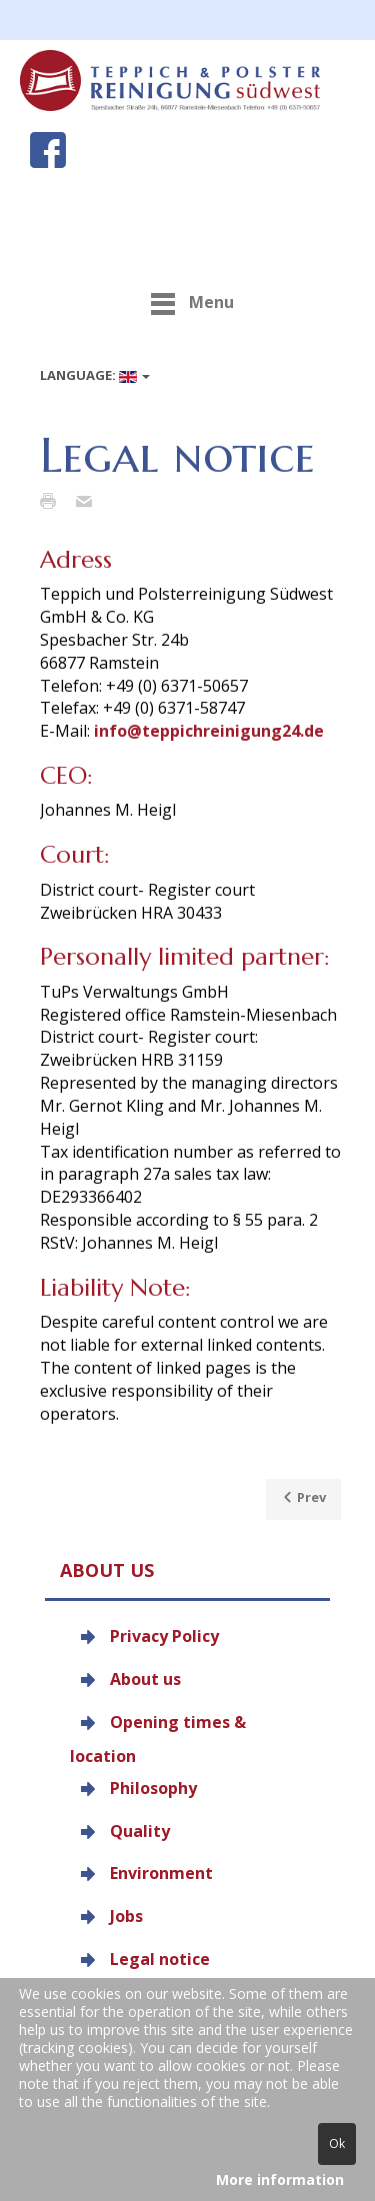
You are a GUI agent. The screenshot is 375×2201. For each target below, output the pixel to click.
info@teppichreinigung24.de (209, 749)
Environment (161, 1873)
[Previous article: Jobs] (303, 1500)
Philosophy (153, 1787)
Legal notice (160, 1959)
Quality (140, 1830)
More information (280, 2179)
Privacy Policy (164, 1636)
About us (145, 1679)
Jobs (126, 1916)
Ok (337, 2143)
